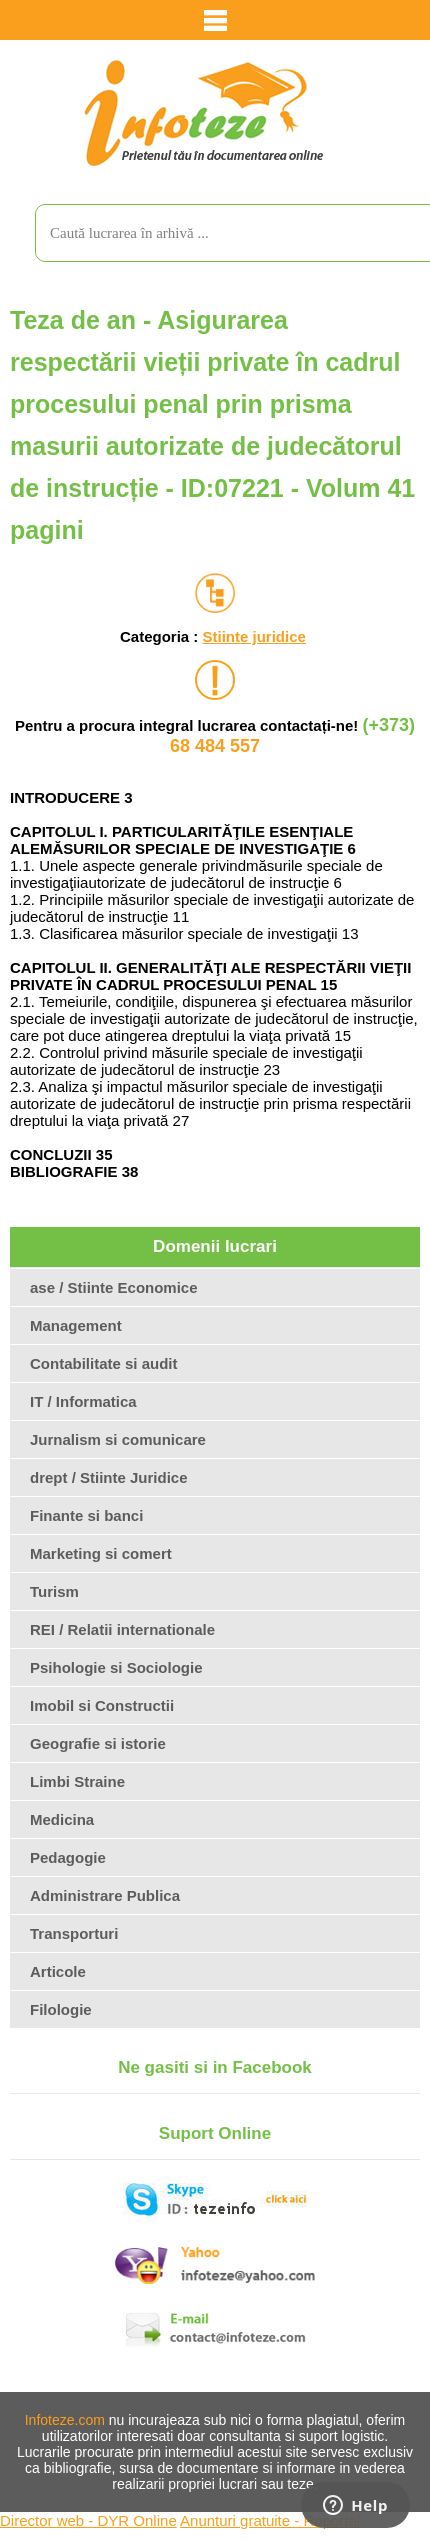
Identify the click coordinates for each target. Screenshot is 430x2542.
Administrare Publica (105, 1895)
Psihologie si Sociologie (116, 1667)
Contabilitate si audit (104, 1363)
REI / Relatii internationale (122, 1629)
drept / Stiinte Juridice (109, 1477)
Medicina (62, 1819)
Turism (54, 1591)
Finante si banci (86, 1515)
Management (76, 1325)
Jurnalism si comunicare (118, 1439)
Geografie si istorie (98, 1743)
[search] (213, 233)
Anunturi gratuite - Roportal (270, 2520)
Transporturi (74, 1933)
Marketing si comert (101, 1553)
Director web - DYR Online (88, 2520)
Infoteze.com (65, 2420)
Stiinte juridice (253, 636)
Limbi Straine (77, 1781)
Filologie (61, 2009)
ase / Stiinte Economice (114, 1287)
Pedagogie (68, 1857)
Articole (58, 1971)
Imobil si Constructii (102, 1705)
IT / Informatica (83, 1401)
